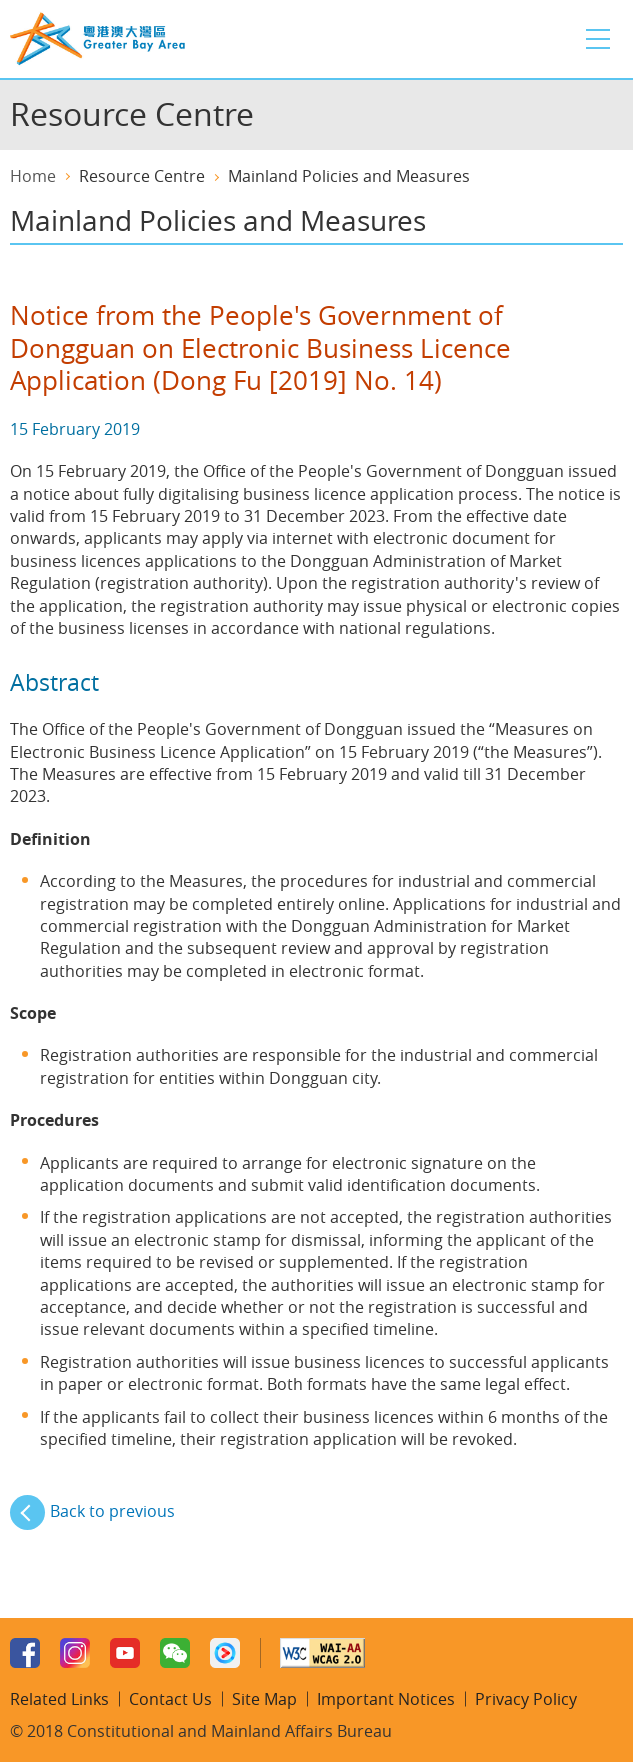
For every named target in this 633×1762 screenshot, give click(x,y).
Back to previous (112, 1511)
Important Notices (386, 1699)
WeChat (175, 1653)
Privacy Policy (526, 1699)
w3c (322, 1653)
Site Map (264, 1699)
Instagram (75, 1653)
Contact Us (170, 1699)
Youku (225, 1653)
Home (33, 176)
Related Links (59, 1699)
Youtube (125, 1653)
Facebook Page (25, 1653)
